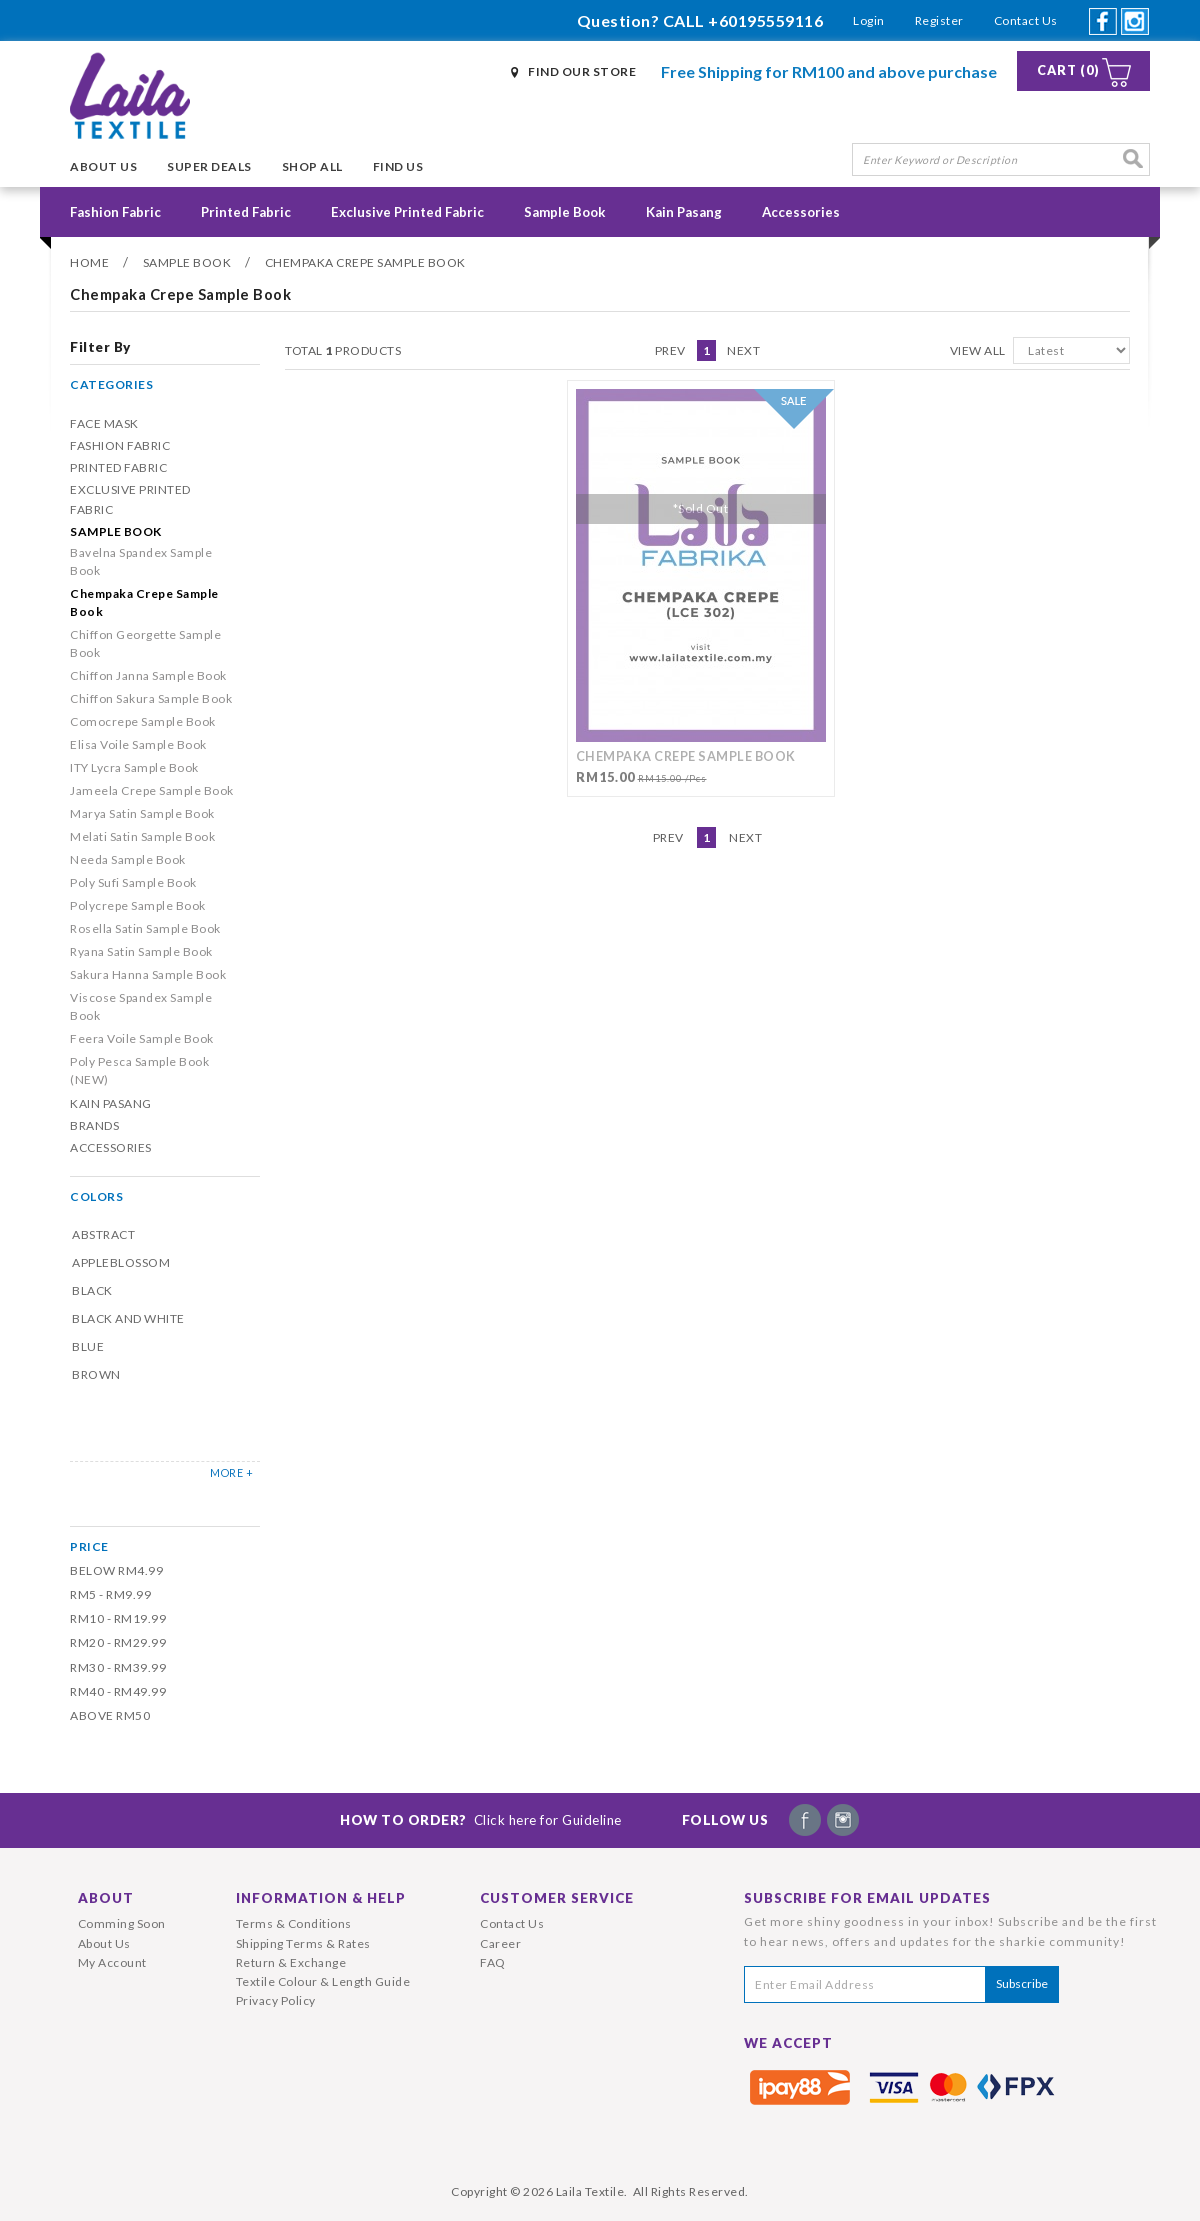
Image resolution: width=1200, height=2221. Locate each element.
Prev (670, 350)
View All (978, 350)
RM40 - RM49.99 (118, 1691)
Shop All (312, 166)
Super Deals (209, 166)
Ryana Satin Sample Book (141, 951)
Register (939, 20)
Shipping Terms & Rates (303, 1943)
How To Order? (481, 1820)
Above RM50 (110, 1715)
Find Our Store (582, 71)
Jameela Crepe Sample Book (152, 790)
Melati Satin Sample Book (142, 836)
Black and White (128, 1318)
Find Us (398, 166)
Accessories (801, 212)
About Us (103, 166)
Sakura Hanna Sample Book (148, 974)
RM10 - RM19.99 (118, 1618)
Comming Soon (122, 1923)
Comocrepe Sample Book (143, 721)
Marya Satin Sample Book (142, 813)
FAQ (493, 1962)
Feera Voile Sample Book (142, 1038)
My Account (112, 1962)
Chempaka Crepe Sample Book (365, 262)
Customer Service (557, 1898)
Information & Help (321, 1898)
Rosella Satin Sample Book (145, 928)
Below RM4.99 (116, 1570)
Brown (96, 1374)
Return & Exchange (291, 1962)
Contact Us (1026, 20)
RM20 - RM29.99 (118, 1642)
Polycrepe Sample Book (138, 905)
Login (869, 20)
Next (743, 350)
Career (500, 1943)
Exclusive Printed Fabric (407, 212)
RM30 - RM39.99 (118, 1667)
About (106, 1898)
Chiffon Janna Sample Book (148, 675)
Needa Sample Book (128, 859)
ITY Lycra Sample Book (134, 767)
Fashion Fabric (115, 212)
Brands (94, 1125)
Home (89, 262)
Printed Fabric (246, 212)
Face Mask (104, 423)
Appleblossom (121, 1262)
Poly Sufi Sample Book (133, 882)
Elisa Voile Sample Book (138, 744)
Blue (88, 1346)
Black (92, 1290)
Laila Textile (590, 2191)
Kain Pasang (684, 212)
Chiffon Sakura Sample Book (151, 698)
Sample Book (565, 212)
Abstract (103, 1234)
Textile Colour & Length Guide (323, 1981)
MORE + (231, 1472)
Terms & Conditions (294, 1923)
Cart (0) (1068, 70)
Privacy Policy (276, 2000)
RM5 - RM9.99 (110, 1594)
